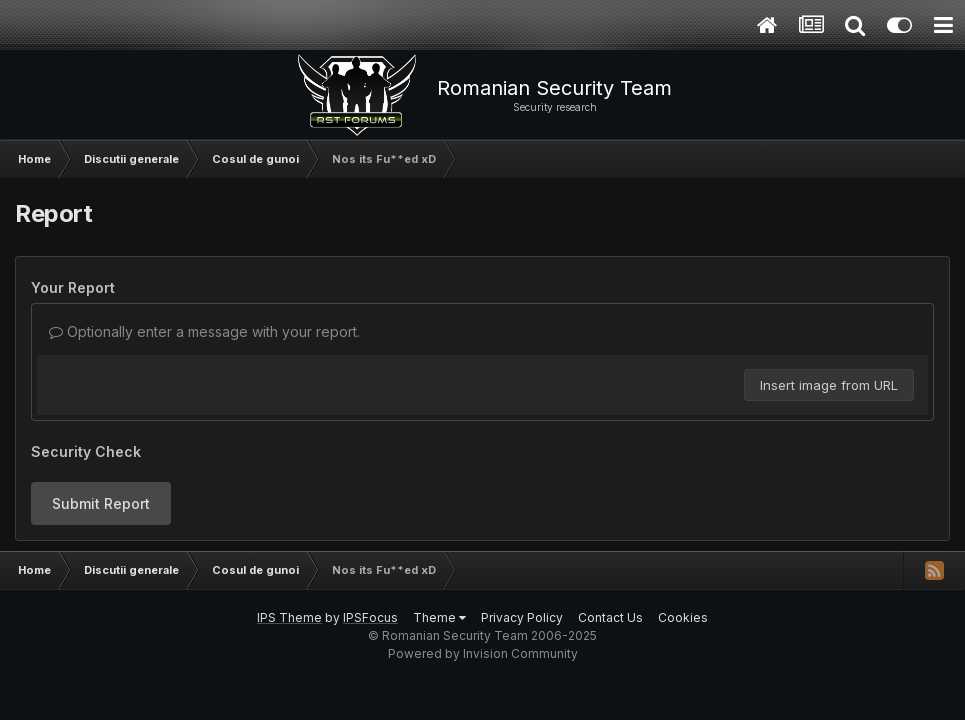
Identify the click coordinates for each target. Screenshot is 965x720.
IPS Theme (289, 617)
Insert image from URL (829, 385)
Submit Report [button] (101, 503)
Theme (439, 617)
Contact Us (610, 617)
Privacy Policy (522, 617)
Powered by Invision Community (483, 653)
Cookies (683, 617)
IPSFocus (370, 617)
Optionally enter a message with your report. (204, 331)
